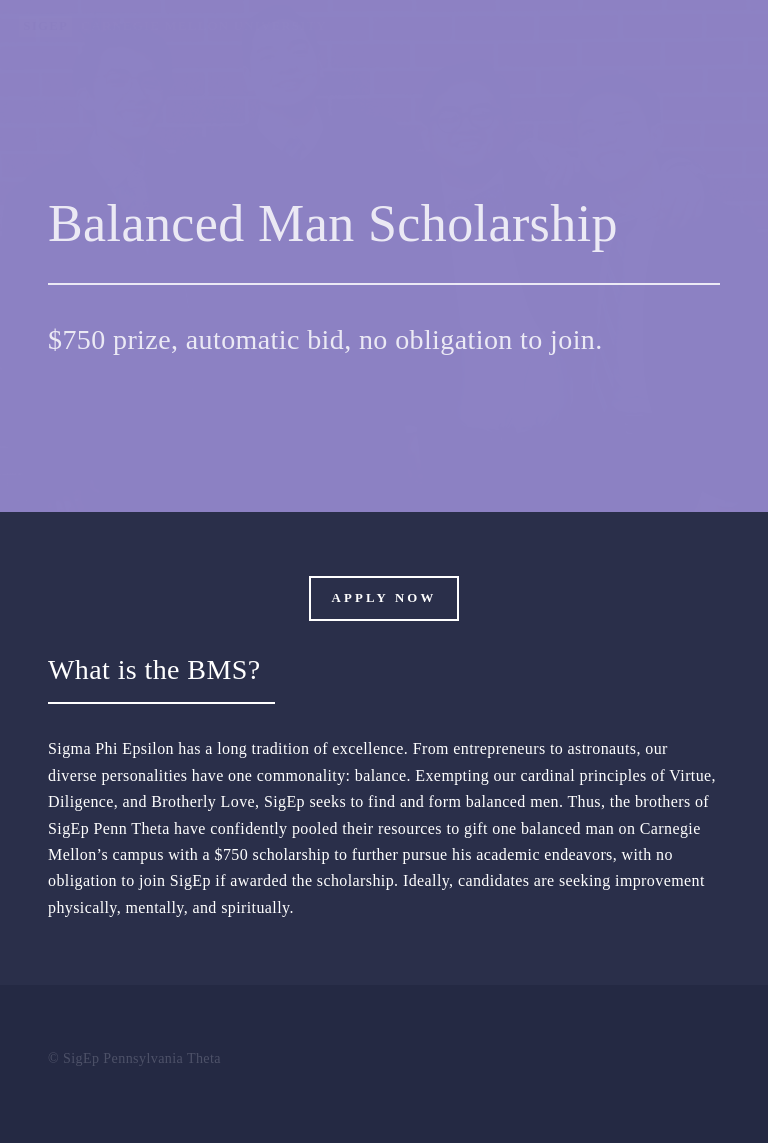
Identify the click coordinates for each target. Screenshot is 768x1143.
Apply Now (384, 598)
